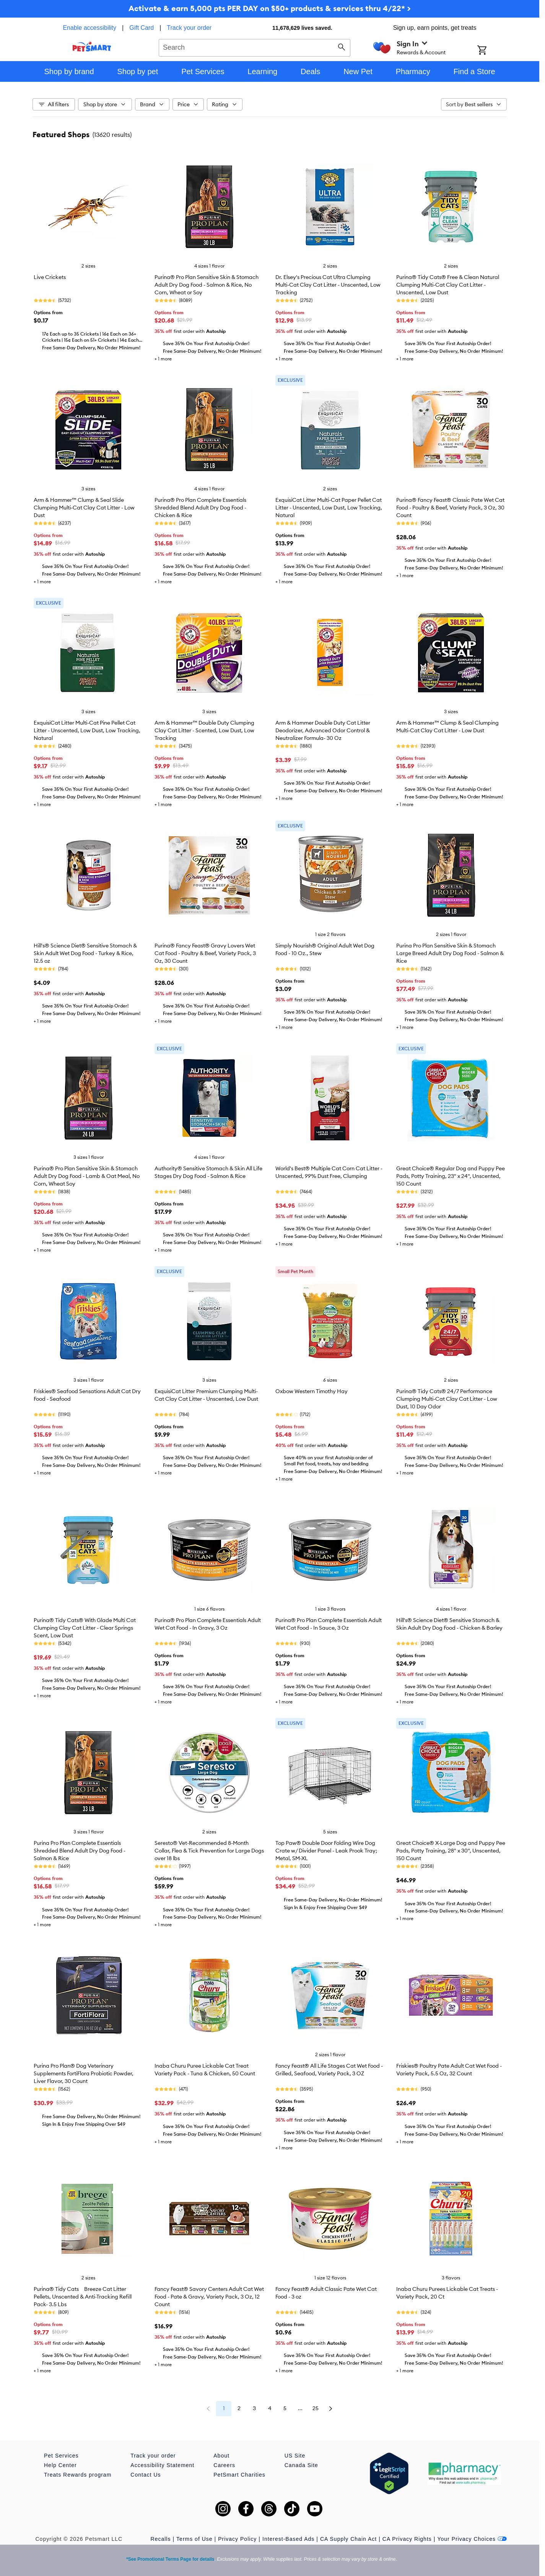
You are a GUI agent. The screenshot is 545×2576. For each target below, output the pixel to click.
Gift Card (141, 27)
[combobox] (254, 46)
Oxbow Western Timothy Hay (311, 1391)
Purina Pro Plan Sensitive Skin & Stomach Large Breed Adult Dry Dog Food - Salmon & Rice (450, 953)
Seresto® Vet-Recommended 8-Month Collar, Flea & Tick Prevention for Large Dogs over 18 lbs (209, 1851)
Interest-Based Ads (288, 2539)
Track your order (189, 27)
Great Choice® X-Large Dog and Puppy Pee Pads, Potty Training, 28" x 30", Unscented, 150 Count (450, 1851)
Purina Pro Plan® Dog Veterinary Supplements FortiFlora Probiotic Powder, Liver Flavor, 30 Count (83, 2073)
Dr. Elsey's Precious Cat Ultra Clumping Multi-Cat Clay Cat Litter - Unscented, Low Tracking (328, 285)
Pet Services (61, 2456)
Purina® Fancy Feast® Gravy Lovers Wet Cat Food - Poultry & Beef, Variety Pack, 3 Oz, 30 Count (205, 953)
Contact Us (145, 2475)
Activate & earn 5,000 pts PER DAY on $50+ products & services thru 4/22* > (270, 8)
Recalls (161, 2539)
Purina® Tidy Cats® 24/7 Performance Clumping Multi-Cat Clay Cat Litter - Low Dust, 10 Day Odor (446, 1399)
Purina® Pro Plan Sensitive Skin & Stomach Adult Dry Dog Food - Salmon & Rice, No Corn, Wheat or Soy (207, 285)
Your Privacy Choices (472, 2539)
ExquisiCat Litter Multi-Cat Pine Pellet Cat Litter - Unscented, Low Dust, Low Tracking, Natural (87, 730)
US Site (295, 2456)
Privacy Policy (237, 2539)
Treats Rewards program (77, 2475)
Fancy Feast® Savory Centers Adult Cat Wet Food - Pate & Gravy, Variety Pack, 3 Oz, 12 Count (209, 2297)
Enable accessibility (89, 27)
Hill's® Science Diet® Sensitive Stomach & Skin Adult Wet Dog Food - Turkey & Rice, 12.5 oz (85, 953)
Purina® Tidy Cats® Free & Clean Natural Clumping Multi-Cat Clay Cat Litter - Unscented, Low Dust (447, 285)
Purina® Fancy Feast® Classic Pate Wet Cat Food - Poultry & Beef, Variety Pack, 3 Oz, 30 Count (450, 507)
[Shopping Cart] (492, 50)
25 (315, 2408)
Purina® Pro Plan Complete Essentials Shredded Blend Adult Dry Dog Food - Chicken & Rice (200, 507)
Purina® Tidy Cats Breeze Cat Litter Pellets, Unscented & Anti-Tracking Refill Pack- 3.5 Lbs (83, 2297)
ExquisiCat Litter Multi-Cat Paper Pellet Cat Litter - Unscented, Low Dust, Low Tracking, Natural (328, 507)
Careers (224, 2465)
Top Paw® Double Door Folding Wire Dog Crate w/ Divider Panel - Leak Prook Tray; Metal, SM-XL (326, 1851)
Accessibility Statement (162, 2465)
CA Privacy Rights (407, 2539)
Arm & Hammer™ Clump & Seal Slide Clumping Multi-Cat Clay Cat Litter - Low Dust (84, 507)
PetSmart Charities (239, 2475)
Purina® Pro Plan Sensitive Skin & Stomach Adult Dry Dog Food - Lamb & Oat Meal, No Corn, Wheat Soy (87, 1176)
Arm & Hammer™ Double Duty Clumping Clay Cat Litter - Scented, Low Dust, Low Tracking (204, 730)
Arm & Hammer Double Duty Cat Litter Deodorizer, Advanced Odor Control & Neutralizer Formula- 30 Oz (322, 730)
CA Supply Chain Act (348, 2539)
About (221, 2456)
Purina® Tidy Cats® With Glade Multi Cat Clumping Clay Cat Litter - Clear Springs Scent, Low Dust (85, 1628)
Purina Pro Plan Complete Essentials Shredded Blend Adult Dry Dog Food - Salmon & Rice (79, 1851)
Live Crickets (50, 277)
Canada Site (301, 2465)
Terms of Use (194, 2539)
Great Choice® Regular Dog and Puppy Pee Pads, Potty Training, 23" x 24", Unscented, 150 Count (450, 1176)
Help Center (60, 2465)
